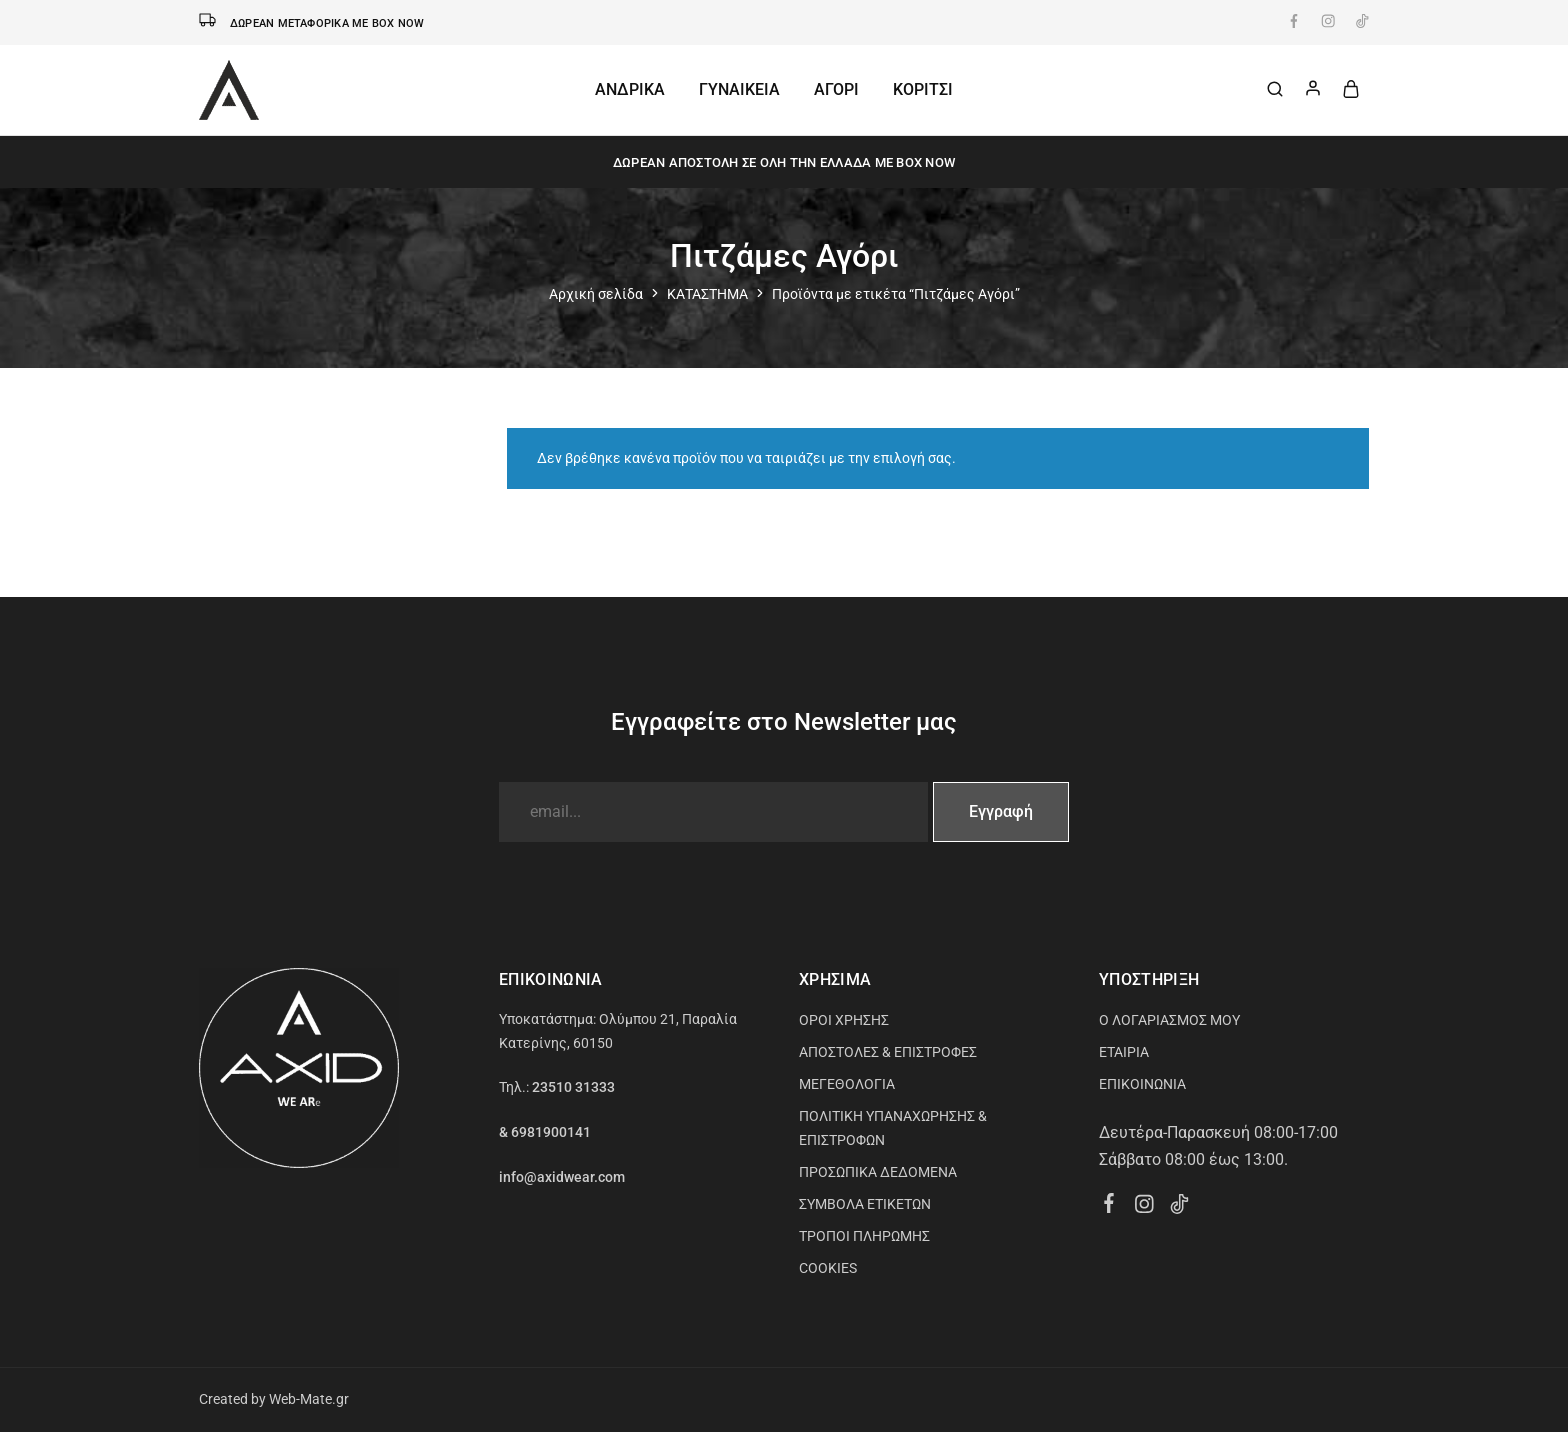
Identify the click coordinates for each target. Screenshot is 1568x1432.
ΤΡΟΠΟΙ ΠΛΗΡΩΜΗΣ (864, 1236)
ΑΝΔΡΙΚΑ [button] (630, 89)
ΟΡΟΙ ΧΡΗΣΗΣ (844, 1020)
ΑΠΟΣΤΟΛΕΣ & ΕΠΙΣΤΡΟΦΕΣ (888, 1052)
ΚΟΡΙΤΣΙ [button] (923, 89)
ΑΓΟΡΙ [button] (836, 89)
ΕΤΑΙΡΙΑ (1124, 1052)
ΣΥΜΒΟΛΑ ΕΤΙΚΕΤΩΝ (865, 1204)
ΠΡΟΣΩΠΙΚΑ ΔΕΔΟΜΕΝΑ (878, 1172)
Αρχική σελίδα (596, 294)
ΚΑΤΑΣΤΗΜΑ (707, 294)
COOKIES (828, 1268)
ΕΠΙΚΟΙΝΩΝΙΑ (1142, 1084)
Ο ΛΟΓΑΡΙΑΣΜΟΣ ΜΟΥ (1169, 1020)
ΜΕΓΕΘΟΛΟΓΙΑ (847, 1084)
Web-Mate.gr (309, 1399)
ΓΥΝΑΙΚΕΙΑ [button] (739, 89)
